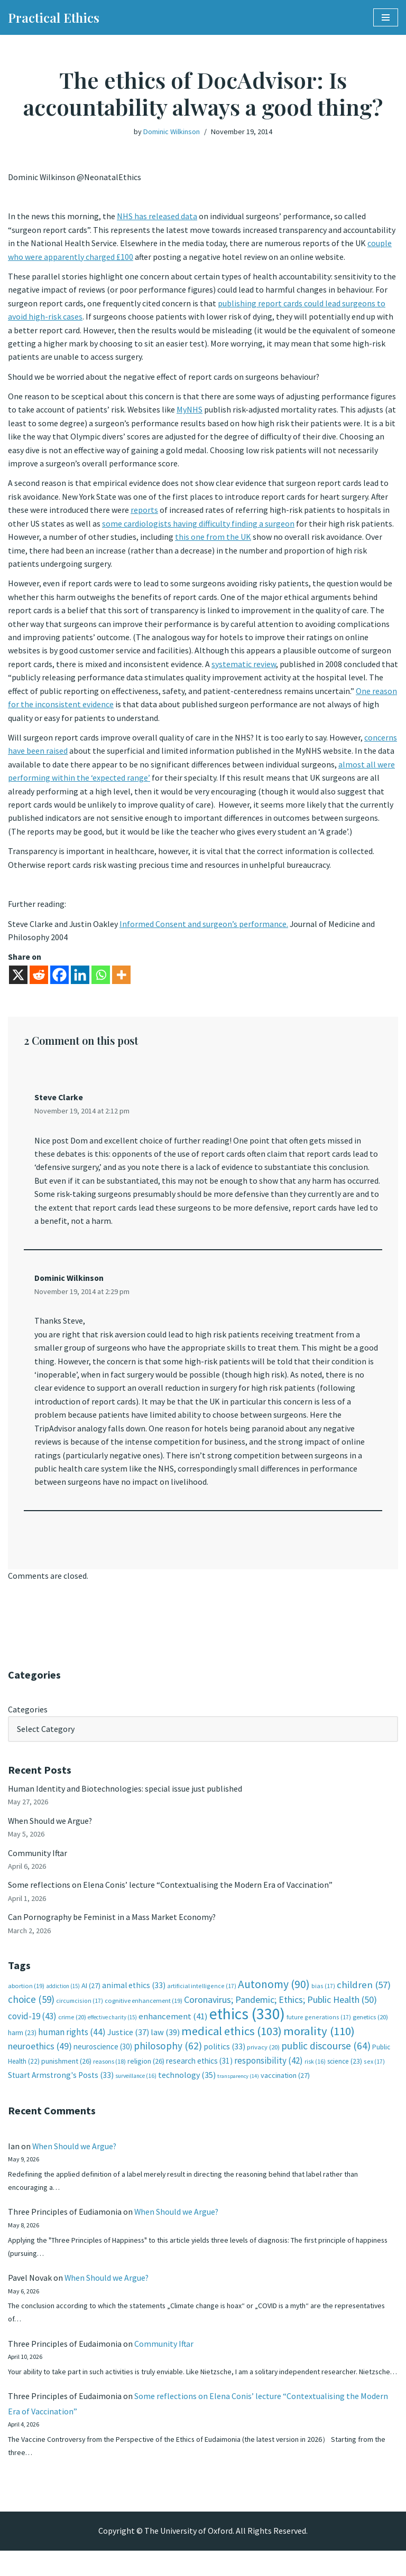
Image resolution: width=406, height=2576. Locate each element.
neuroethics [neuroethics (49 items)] (40, 2055)
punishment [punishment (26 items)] (66, 2070)
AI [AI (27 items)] (90, 1994)
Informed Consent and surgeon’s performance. (204, 928)
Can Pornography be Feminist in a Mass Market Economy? (112, 1926)
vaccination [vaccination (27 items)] (285, 2085)
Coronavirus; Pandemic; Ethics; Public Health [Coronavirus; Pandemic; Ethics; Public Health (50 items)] (280, 2009)
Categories (28, 1717)
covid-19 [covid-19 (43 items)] (32, 2025)
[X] (18, 980)
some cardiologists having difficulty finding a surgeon (198, 525)
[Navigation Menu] (385, 17)
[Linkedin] (80, 980)
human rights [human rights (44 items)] (72, 2041)
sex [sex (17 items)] (374, 2071)
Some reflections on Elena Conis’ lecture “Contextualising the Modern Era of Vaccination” (170, 1893)
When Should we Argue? (50, 1829)
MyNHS (190, 411)
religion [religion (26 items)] (145, 2070)
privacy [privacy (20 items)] (263, 2056)
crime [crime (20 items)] (72, 2026)
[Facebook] (59, 980)
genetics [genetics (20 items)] (370, 2026)
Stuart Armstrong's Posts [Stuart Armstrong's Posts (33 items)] (61, 2085)
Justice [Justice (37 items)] (128, 2041)
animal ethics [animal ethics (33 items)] (133, 1994)
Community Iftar (38, 1861)
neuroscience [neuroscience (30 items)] (102, 2056)
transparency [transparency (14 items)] (238, 2086)
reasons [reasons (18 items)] (109, 2071)
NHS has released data (157, 216)
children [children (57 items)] (364, 1994)
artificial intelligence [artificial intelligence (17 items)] (201, 1995)
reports (144, 512)
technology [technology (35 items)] (187, 2084)
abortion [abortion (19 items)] (26, 1995)
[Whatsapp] (100, 980)
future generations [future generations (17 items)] (319, 2026)
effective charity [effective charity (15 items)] (112, 2026)
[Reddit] (39, 980)
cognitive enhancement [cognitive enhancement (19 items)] (143, 2010)
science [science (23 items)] (344, 2070)
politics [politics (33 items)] (224, 2056)
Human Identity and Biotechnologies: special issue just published (125, 1796)
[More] (121, 980)
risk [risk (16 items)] (315, 2071)
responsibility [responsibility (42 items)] (268, 2070)
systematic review (243, 667)
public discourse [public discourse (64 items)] (326, 2055)
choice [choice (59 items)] (31, 2008)
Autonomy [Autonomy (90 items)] (274, 1993)
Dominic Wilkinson (171, 131)
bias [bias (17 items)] (323, 1995)
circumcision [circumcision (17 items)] (79, 2010)
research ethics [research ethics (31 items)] (199, 2070)
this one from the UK (213, 539)
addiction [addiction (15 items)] (63, 1995)
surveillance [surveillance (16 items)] (135, 2086)
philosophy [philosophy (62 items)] (168, 2055)
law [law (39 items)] (165, 2041)
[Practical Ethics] (53, 17)
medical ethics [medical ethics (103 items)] (231, 2040)
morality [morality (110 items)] (319, 2040)
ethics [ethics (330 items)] (247, 2023)
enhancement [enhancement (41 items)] (173, 2025)
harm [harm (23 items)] (22, 2042)
